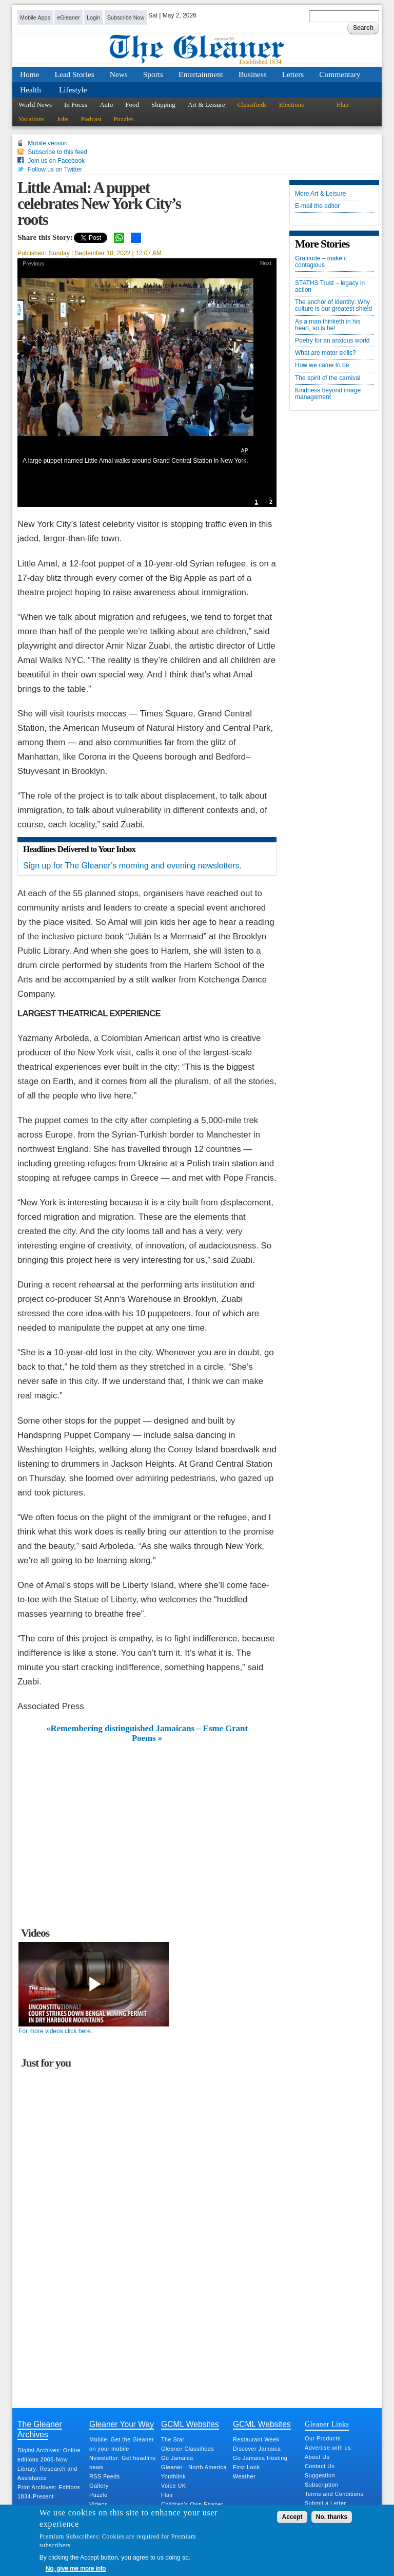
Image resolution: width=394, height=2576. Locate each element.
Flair (343, 104)
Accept (292, 2517)
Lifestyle (73, 89)
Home (30, 74)
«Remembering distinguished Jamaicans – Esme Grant (147, 1728)
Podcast (91, 119)
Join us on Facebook (56, 160)
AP (244, 450)
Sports (153, 74)
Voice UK (173, 2486)
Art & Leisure (206, 104)
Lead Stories (74, 74)
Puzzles (123, 119)
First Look (246, 2467)
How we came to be (322, 365)
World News (35, 104)
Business (253, 74)
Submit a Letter (325, 2503)
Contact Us (319, 2466)
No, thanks (331, 2517)
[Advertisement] (147, 1820)
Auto (106, 104)
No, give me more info (76, 2568)
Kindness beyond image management (328, 394)
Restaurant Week (256, 2439)
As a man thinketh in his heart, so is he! (327, 325)
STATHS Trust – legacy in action (330, 286)
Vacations (31, 119)
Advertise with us (328, 2448)
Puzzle (98, 2495)
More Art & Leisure (320, 194)
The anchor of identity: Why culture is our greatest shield (333, 305)
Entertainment (201, 74)
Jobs (63, 119)
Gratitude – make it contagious (321, 262)
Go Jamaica (177, 2458)
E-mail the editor (317, 206)
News (119, 74)
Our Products (323, 2438)
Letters (293, 74)
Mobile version (47, 143)
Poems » (147, 1738)
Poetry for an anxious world (332, 340)
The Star (172, 2439)
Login (93, 17)
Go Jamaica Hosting (260, 2458)
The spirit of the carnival (327, 378)
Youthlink (173, 2476)
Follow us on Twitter (55, 169)
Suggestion (320, 2475)
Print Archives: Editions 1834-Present (48, 2491)
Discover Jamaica (257, 2449)
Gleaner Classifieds (187, 2449)
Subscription (321, 2485)
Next (265, 263)
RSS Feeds (104, 2476)
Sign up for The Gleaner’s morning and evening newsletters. (132, 865)
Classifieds (252, 104)
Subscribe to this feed (57, 152)
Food (132, 104)
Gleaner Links (327, 2424)
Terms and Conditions (334, 2494)
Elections (291, 104)
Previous (33, 263)
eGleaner (68, 17)
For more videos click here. (55, 2031)
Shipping (163, 104)
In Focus (75, 104)
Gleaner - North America (194, 2467)
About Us (317, 2457)
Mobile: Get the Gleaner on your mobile (121, 2444)
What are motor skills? (325, 353)
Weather (244, 2476)
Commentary (339, 74)
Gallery (99, 2486)
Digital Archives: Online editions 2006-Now (49, 2455)
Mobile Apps (35, 17)
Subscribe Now (126, 17)
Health (30, 89)
